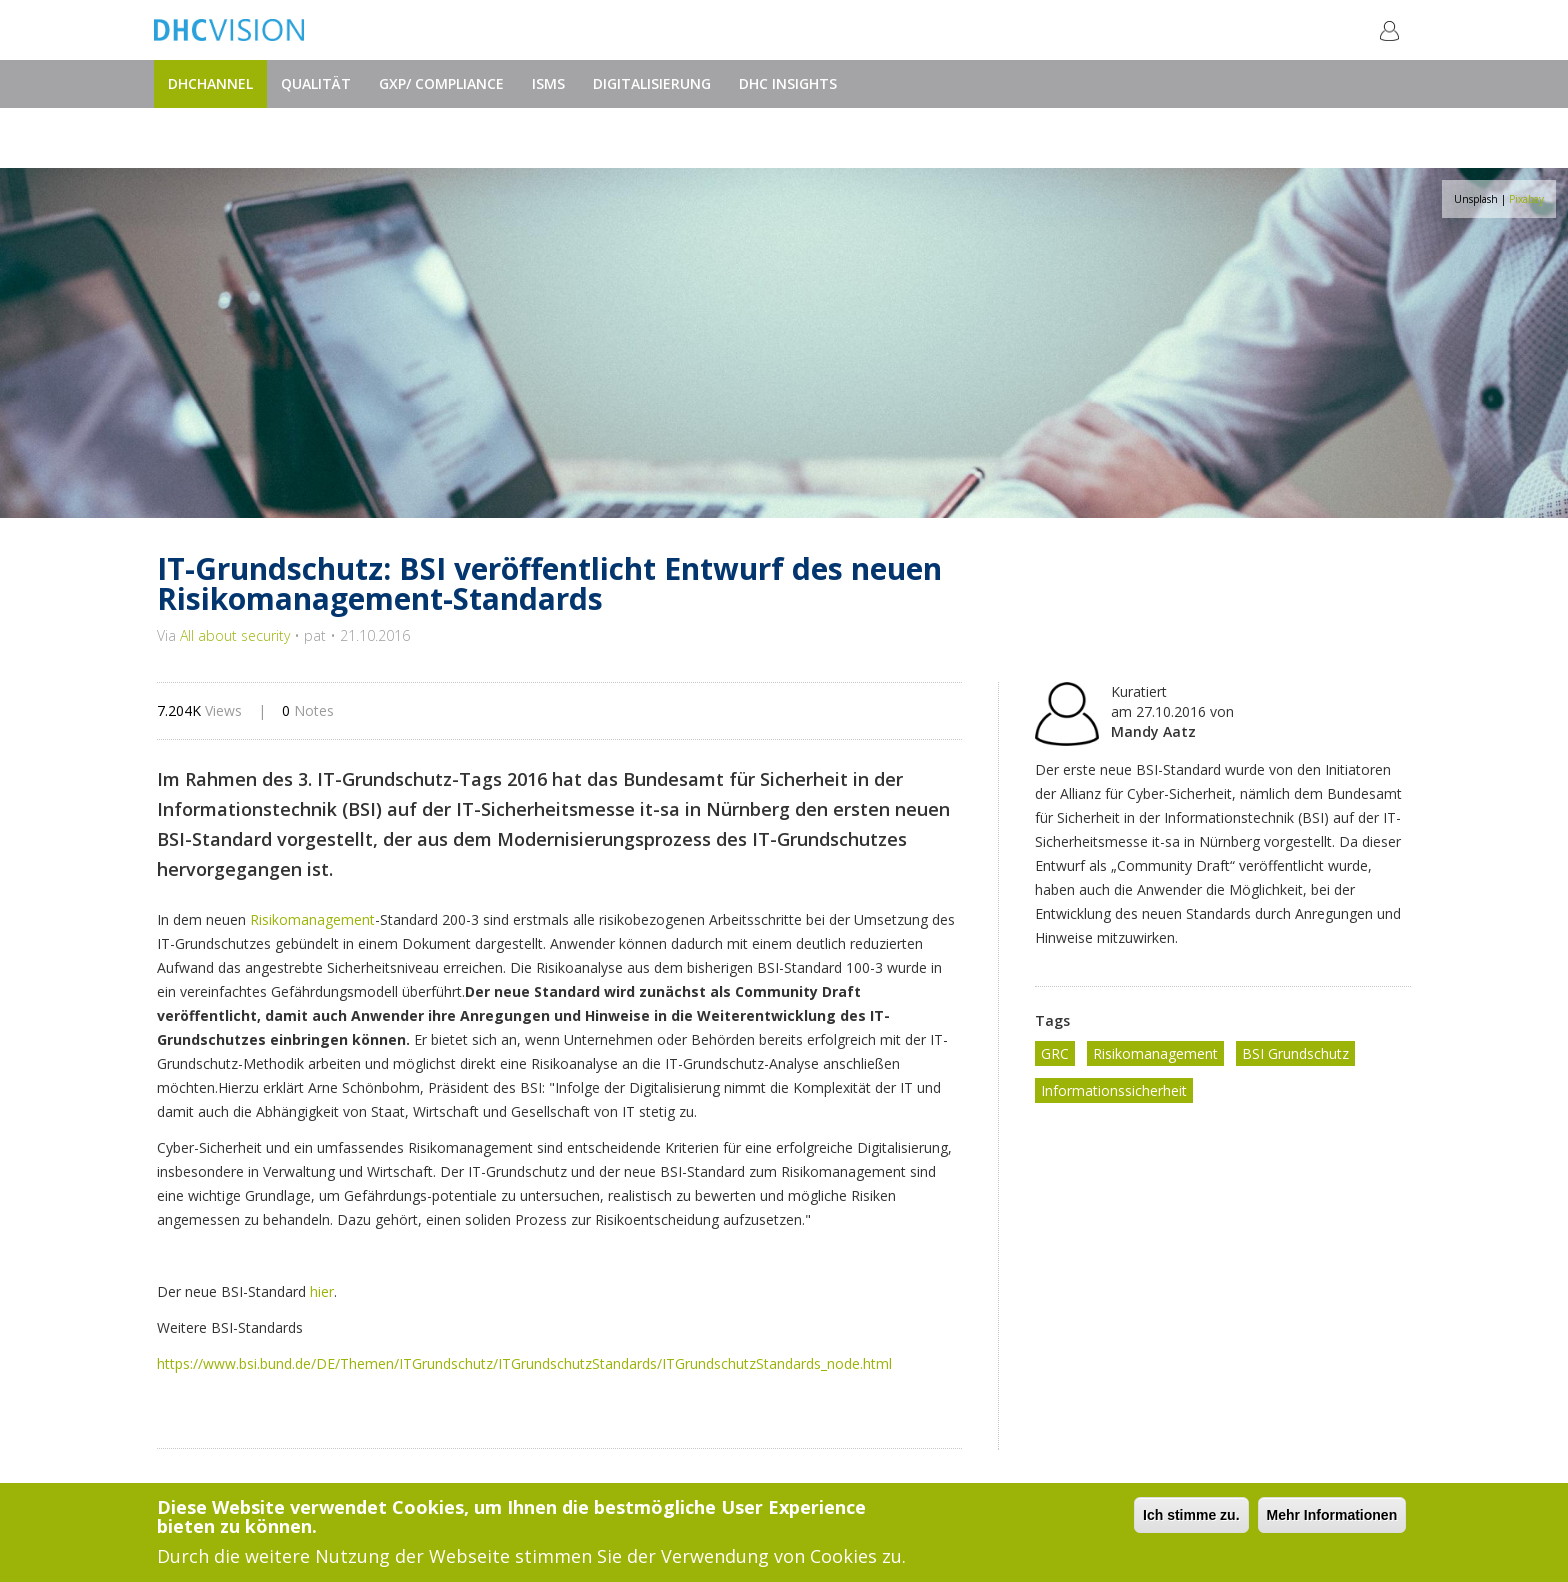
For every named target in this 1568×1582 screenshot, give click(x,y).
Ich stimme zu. (1191, 1515)
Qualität (316, 83)
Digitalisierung (652, 83)
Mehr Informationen (1332, 1515)
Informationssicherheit (1114, 1090)
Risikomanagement (312, 919)
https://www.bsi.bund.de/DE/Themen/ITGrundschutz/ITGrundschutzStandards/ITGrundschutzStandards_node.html (524, 1363)
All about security (235, 635)
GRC (1055, 1053)
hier (322, 1291)
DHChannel (210, 83)
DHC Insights (788, 83)
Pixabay (1526, 199)
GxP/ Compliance (441, 83)
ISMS (548, 83)
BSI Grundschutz (1295, 1053)
